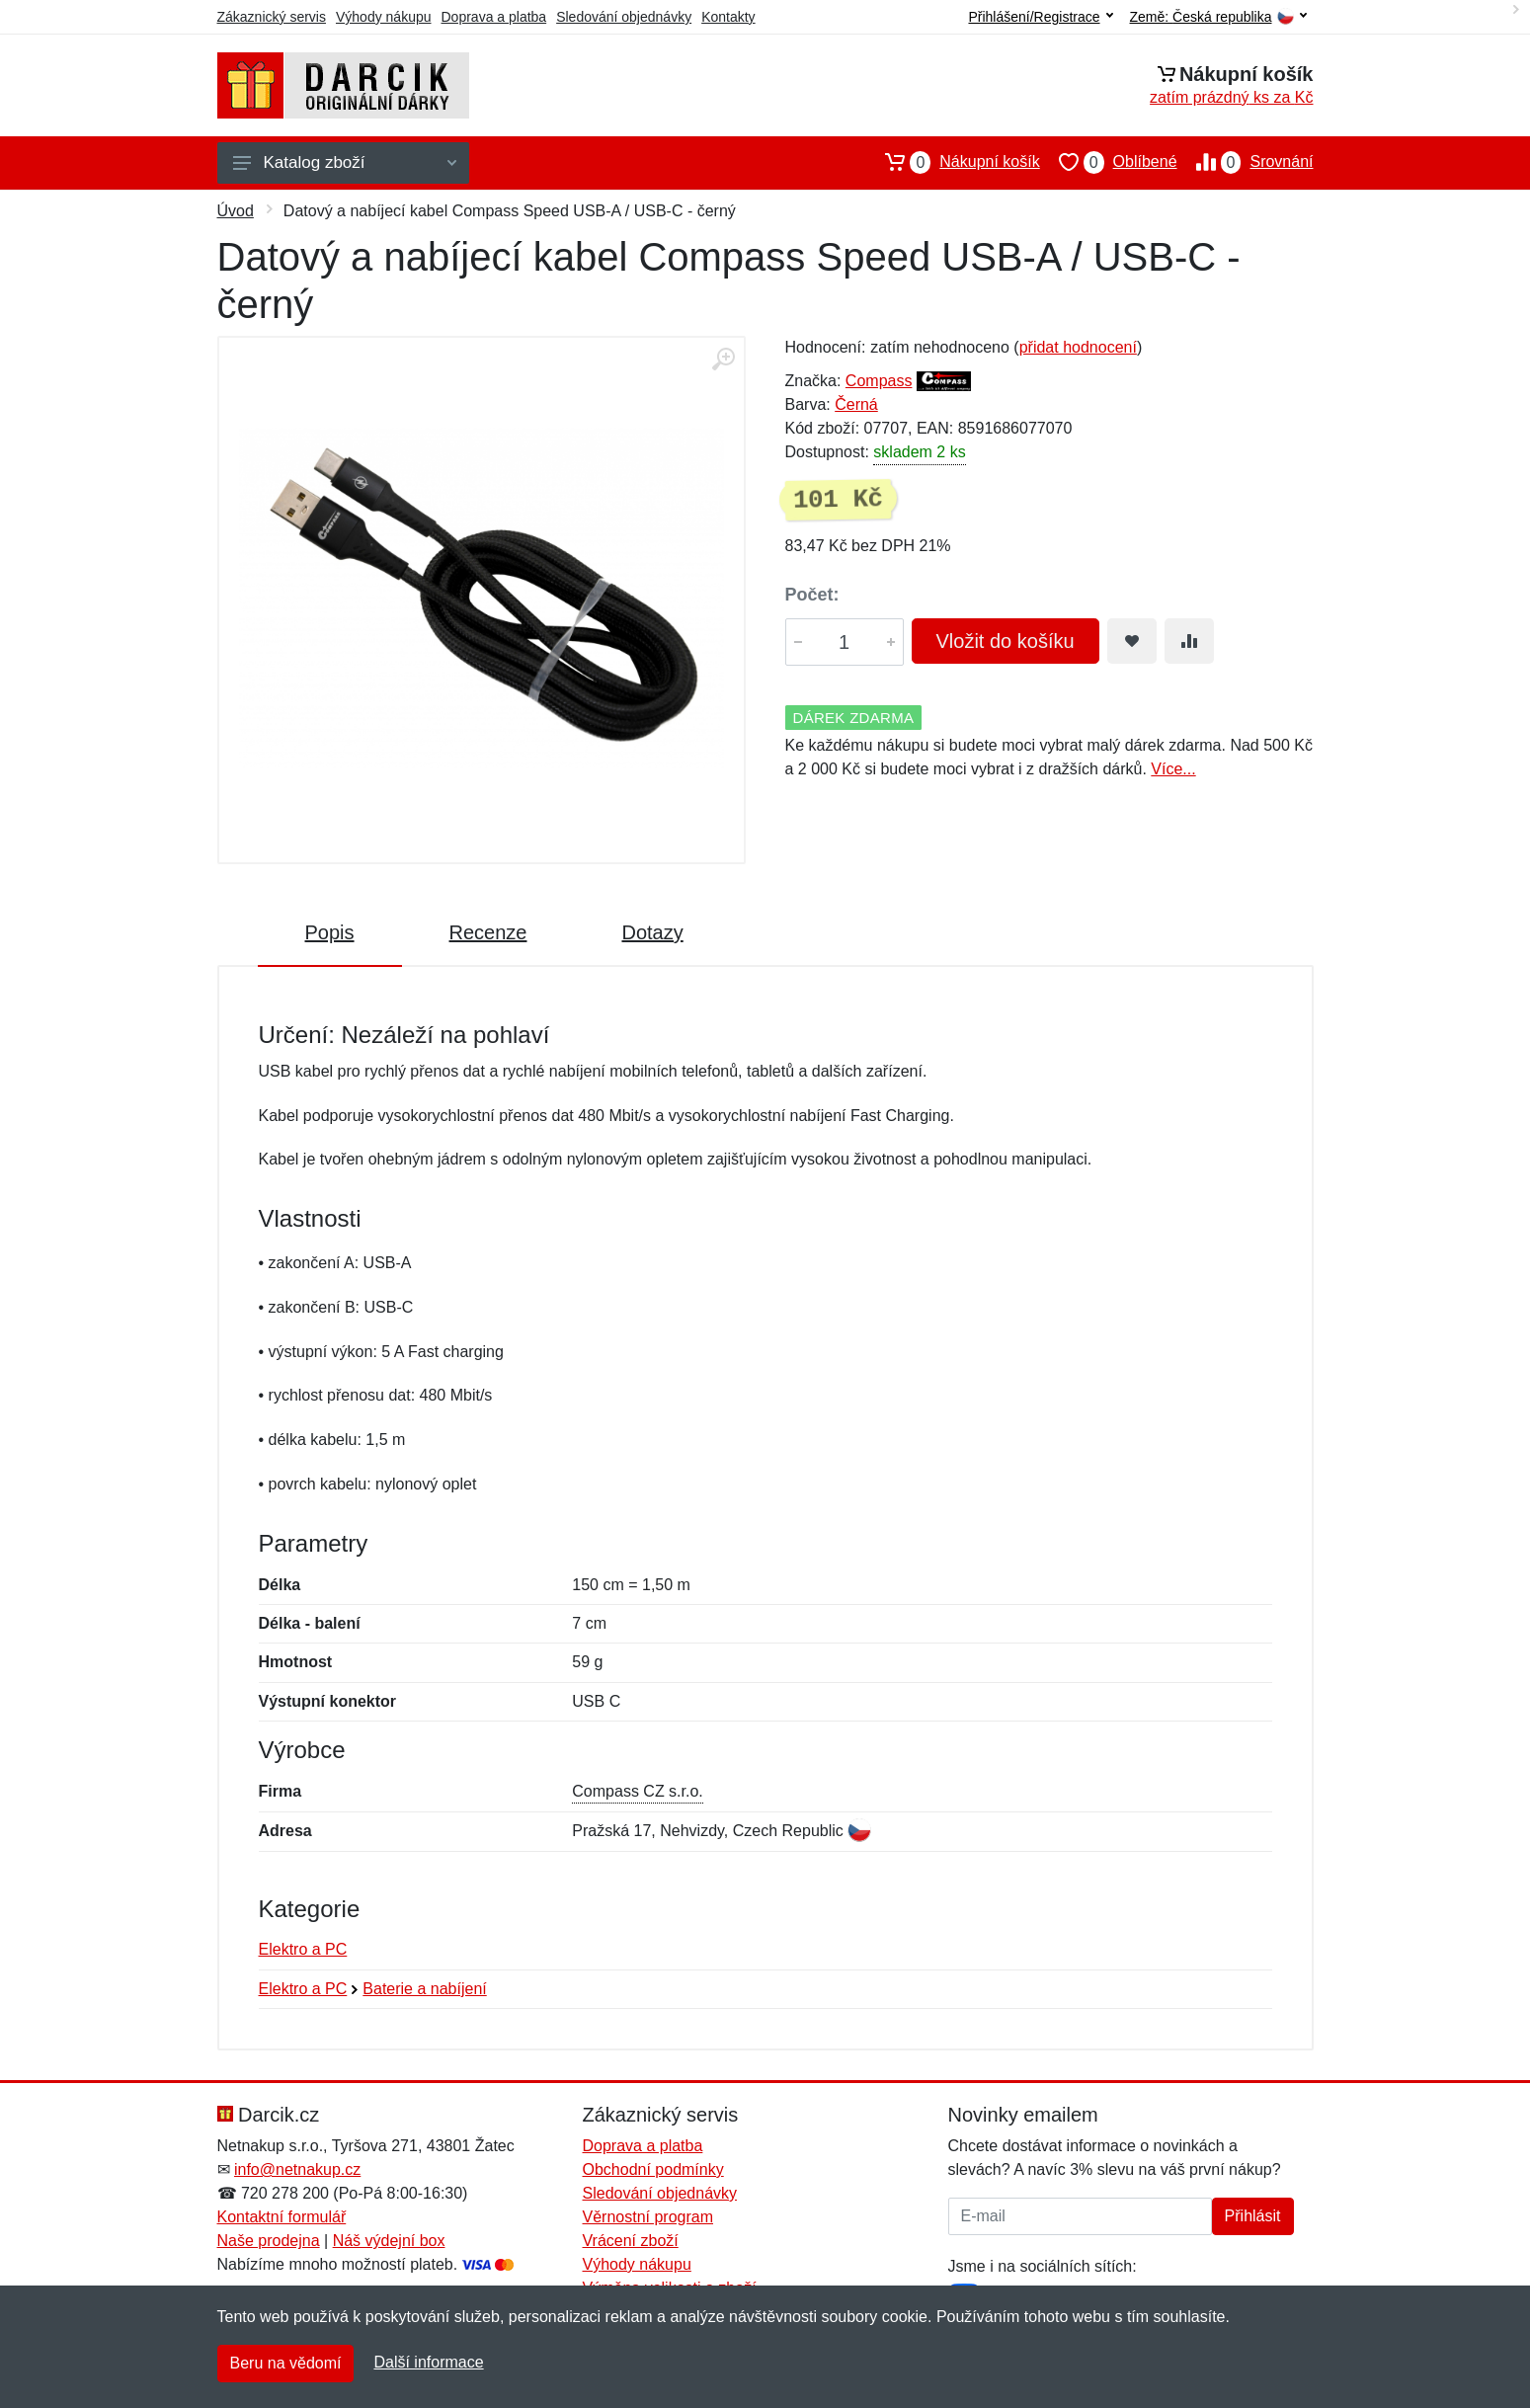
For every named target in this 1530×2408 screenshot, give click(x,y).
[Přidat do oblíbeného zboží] (1132, 641)
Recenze (488, 932)
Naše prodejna (268, 2240)
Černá (856, 404)
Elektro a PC (303, 1949)
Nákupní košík (952, 162)
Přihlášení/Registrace (1040, 17)
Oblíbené (1108, 162)
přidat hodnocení (1078, 347)
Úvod (235, 210)
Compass (879, 380)
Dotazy (652, 932)
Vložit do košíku (1005, 641)
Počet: (812, 594)
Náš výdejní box (389, 2240)
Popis (330, 932)
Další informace (428, 2362)
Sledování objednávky (623, 17)
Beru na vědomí (286, 2363)
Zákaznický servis (271, 17)
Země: (1218, 17)
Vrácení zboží (631, 2240)
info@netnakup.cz (297, 2169)
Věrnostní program (648, 2216)
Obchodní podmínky (653, 2169)
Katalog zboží (344, 162)
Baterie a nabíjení (424, 1988)
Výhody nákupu (384, 17)
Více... (1173, 769)
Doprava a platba (494, 17)
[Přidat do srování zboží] (1189, 641)
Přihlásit (1253, 2215)
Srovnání (1245, 162)
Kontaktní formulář (282, 2216)
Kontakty (728, 17)
